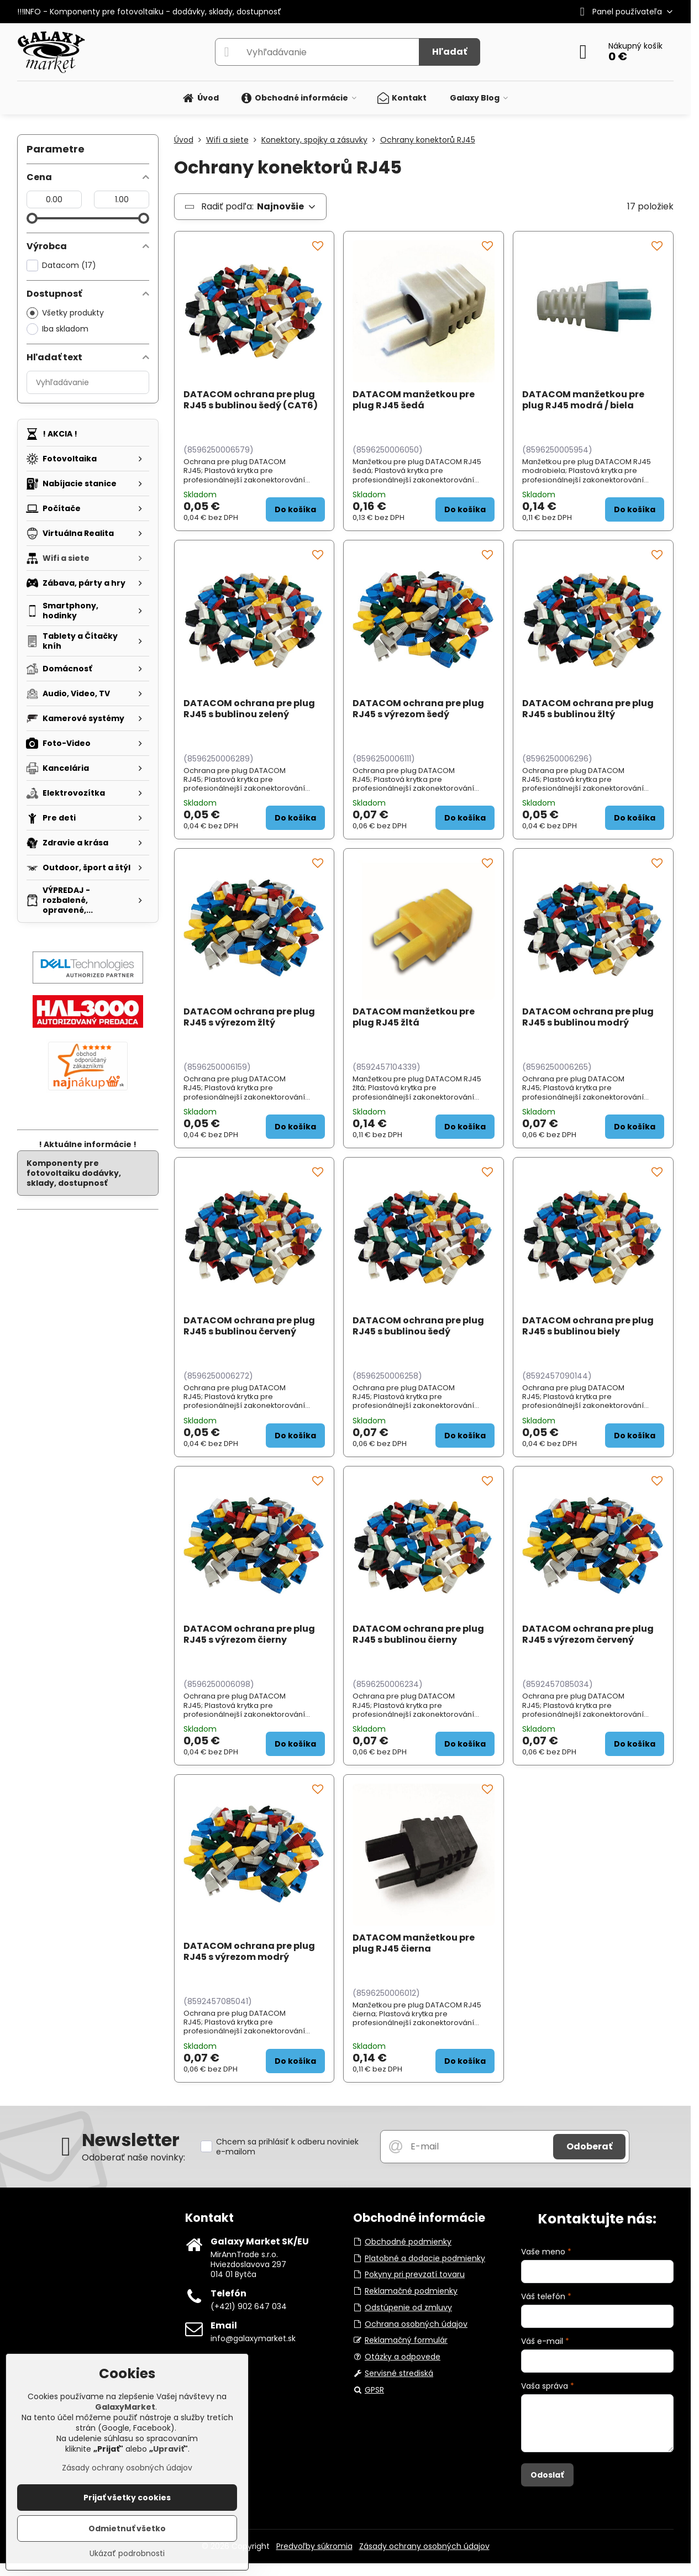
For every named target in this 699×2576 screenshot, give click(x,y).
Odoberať (589, 2146)
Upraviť (168, 2448)
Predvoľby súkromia (314, 2546)
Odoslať (547, 2474)
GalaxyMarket (125, 2406)
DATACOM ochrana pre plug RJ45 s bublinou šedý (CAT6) (250, 400)
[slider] (32, 218)
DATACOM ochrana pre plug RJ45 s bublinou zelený (249, 709)
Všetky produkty (65, 313)
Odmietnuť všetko (127, 2528)
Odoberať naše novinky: (133, 2157)
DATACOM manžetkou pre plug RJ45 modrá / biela (583, 400)
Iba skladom (57, 329)
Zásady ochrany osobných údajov (424, 2546)
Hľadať (449, 51)
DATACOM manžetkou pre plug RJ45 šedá (414, 400)
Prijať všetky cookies (127, 2497)
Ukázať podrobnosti (127, 2553)
